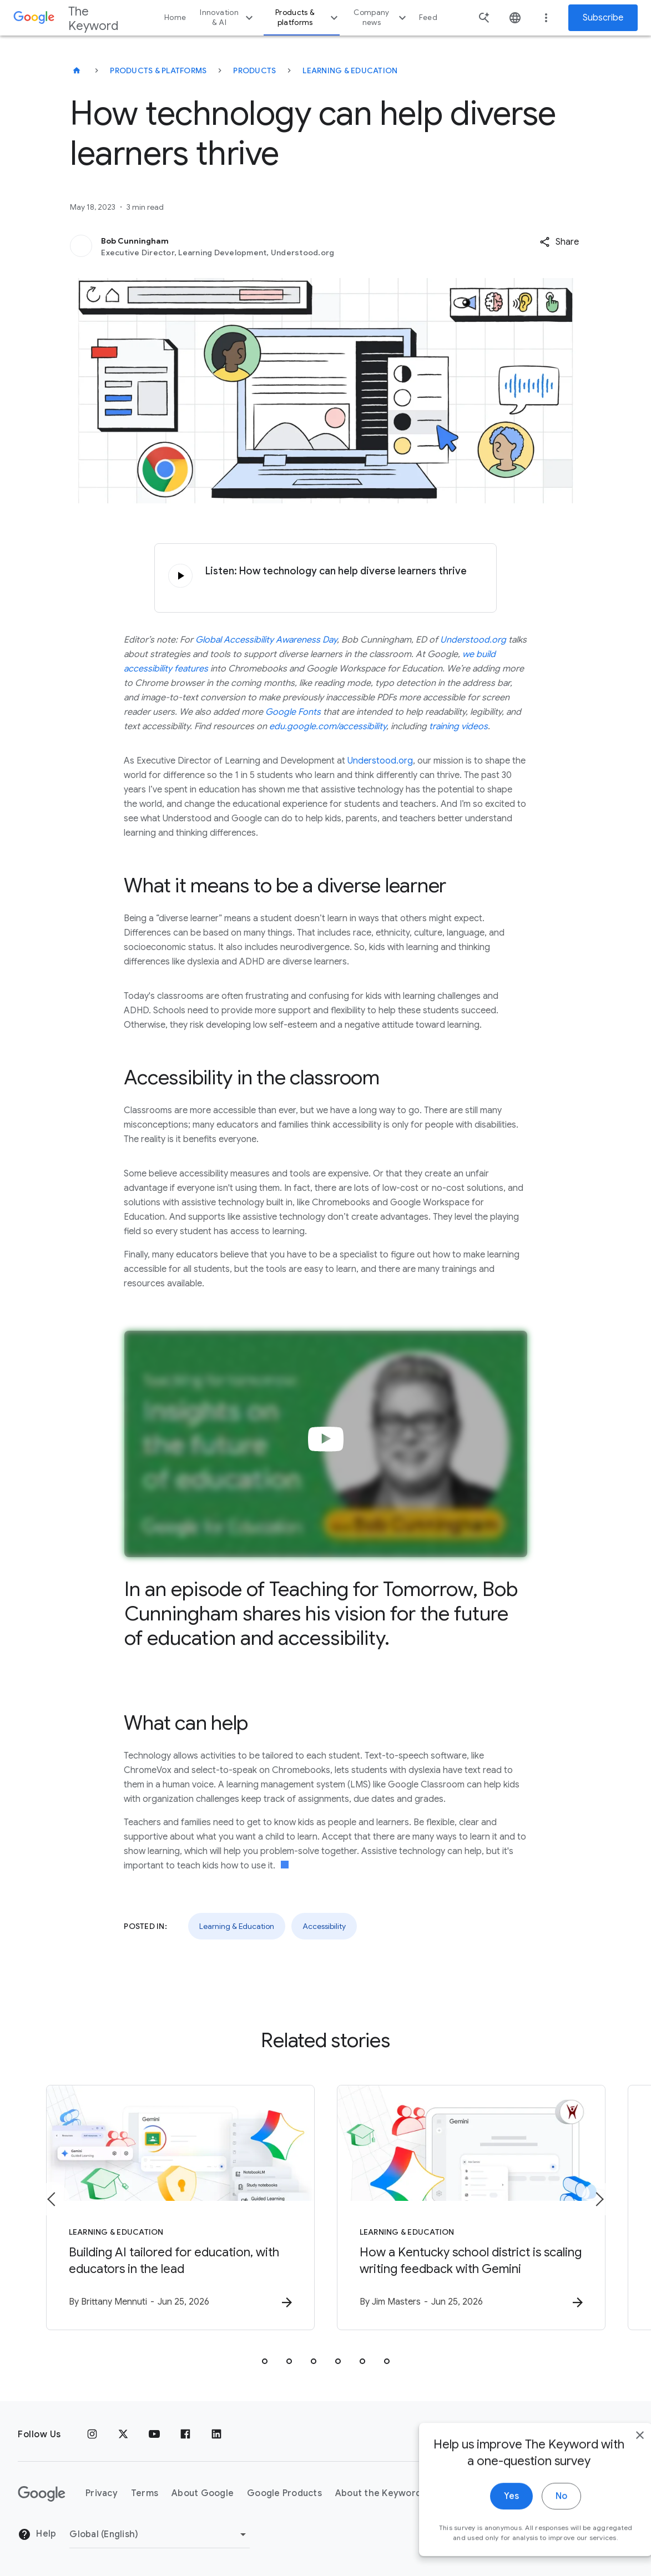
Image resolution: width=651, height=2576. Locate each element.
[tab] (265, 2361)
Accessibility (324, 1926)
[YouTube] (154, 2434)
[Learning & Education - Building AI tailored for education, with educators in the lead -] (180, 2207)
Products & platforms (308, 17)
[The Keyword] (76, 70)
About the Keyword (378, 2493)
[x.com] (123, 2434)
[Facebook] (185, 2434)
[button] (559, 242)
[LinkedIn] (216, 2434)
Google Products (284, 2493)
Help (37, 2534)
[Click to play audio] (180, 576)
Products (254, 70)
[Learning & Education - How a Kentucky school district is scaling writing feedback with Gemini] (471, 2207)
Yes (488, 2529)
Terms (144, 2493)
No (538, 2529)
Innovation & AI (228, 17)
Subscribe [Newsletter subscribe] (603, 17)
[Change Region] (159, 2534)
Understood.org (380, 760)
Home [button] (175, 17)
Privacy (101, 2493)
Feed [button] (428, 17)
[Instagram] (92, 2434)
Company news (381, 17)
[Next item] (599, 2199)
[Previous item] (52, 2199)
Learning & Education (349, 70)
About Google (202, 2493)
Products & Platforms (158, 70)
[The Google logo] (41, 2494)
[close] (616, 2469)
